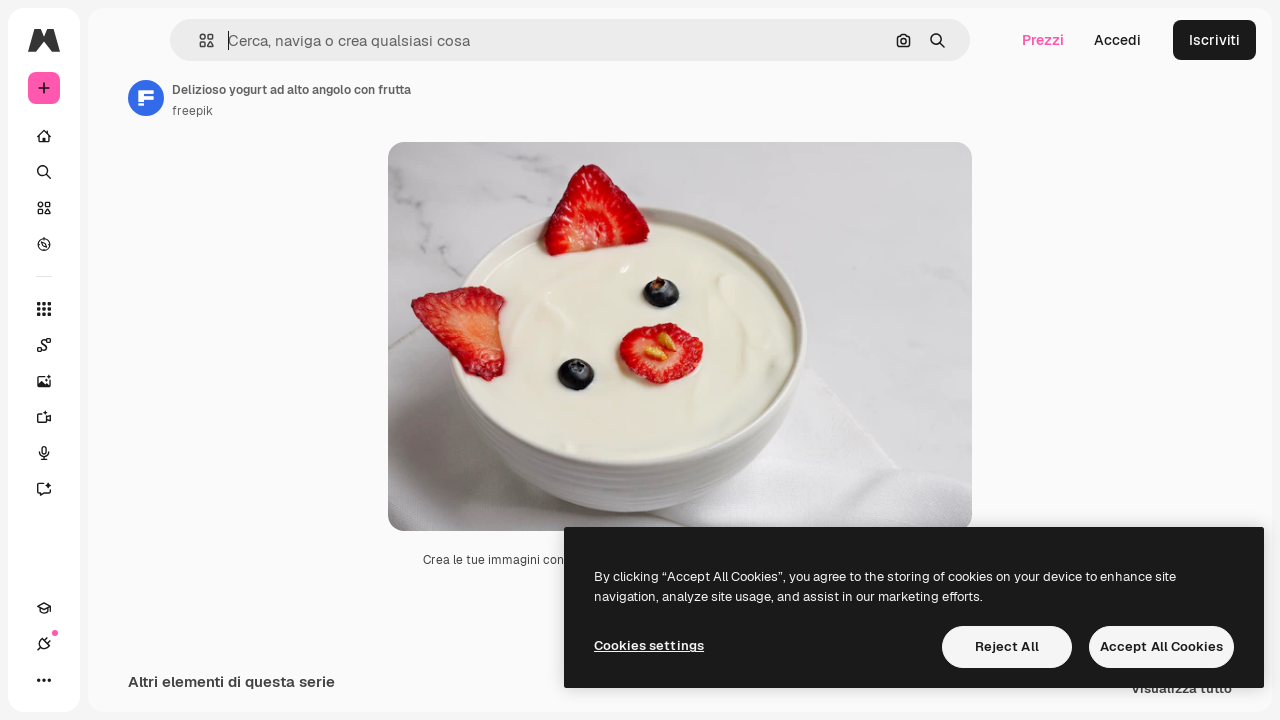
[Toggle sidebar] (196, 40)
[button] (308, 40)
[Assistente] (120, 489)
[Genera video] (120, 417)
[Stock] (120, 208)
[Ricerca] (120, 172)
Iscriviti (1214, 40)
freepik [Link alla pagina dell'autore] (344, 111)
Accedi (1117, 40)
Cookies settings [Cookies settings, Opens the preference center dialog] (649, 645)
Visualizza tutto (1181, 700)
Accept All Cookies (1161, 646)
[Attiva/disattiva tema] (116, 680)
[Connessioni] (80, 680)
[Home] (120, 136)
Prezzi (1043, 40)
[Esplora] (120, 244)
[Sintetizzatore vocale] (120, 453)
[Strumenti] (120, 309)
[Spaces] (120, 345)
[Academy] (44, 680)
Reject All (1007, 646)
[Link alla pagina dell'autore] (298, 98)
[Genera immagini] (120, 381)
